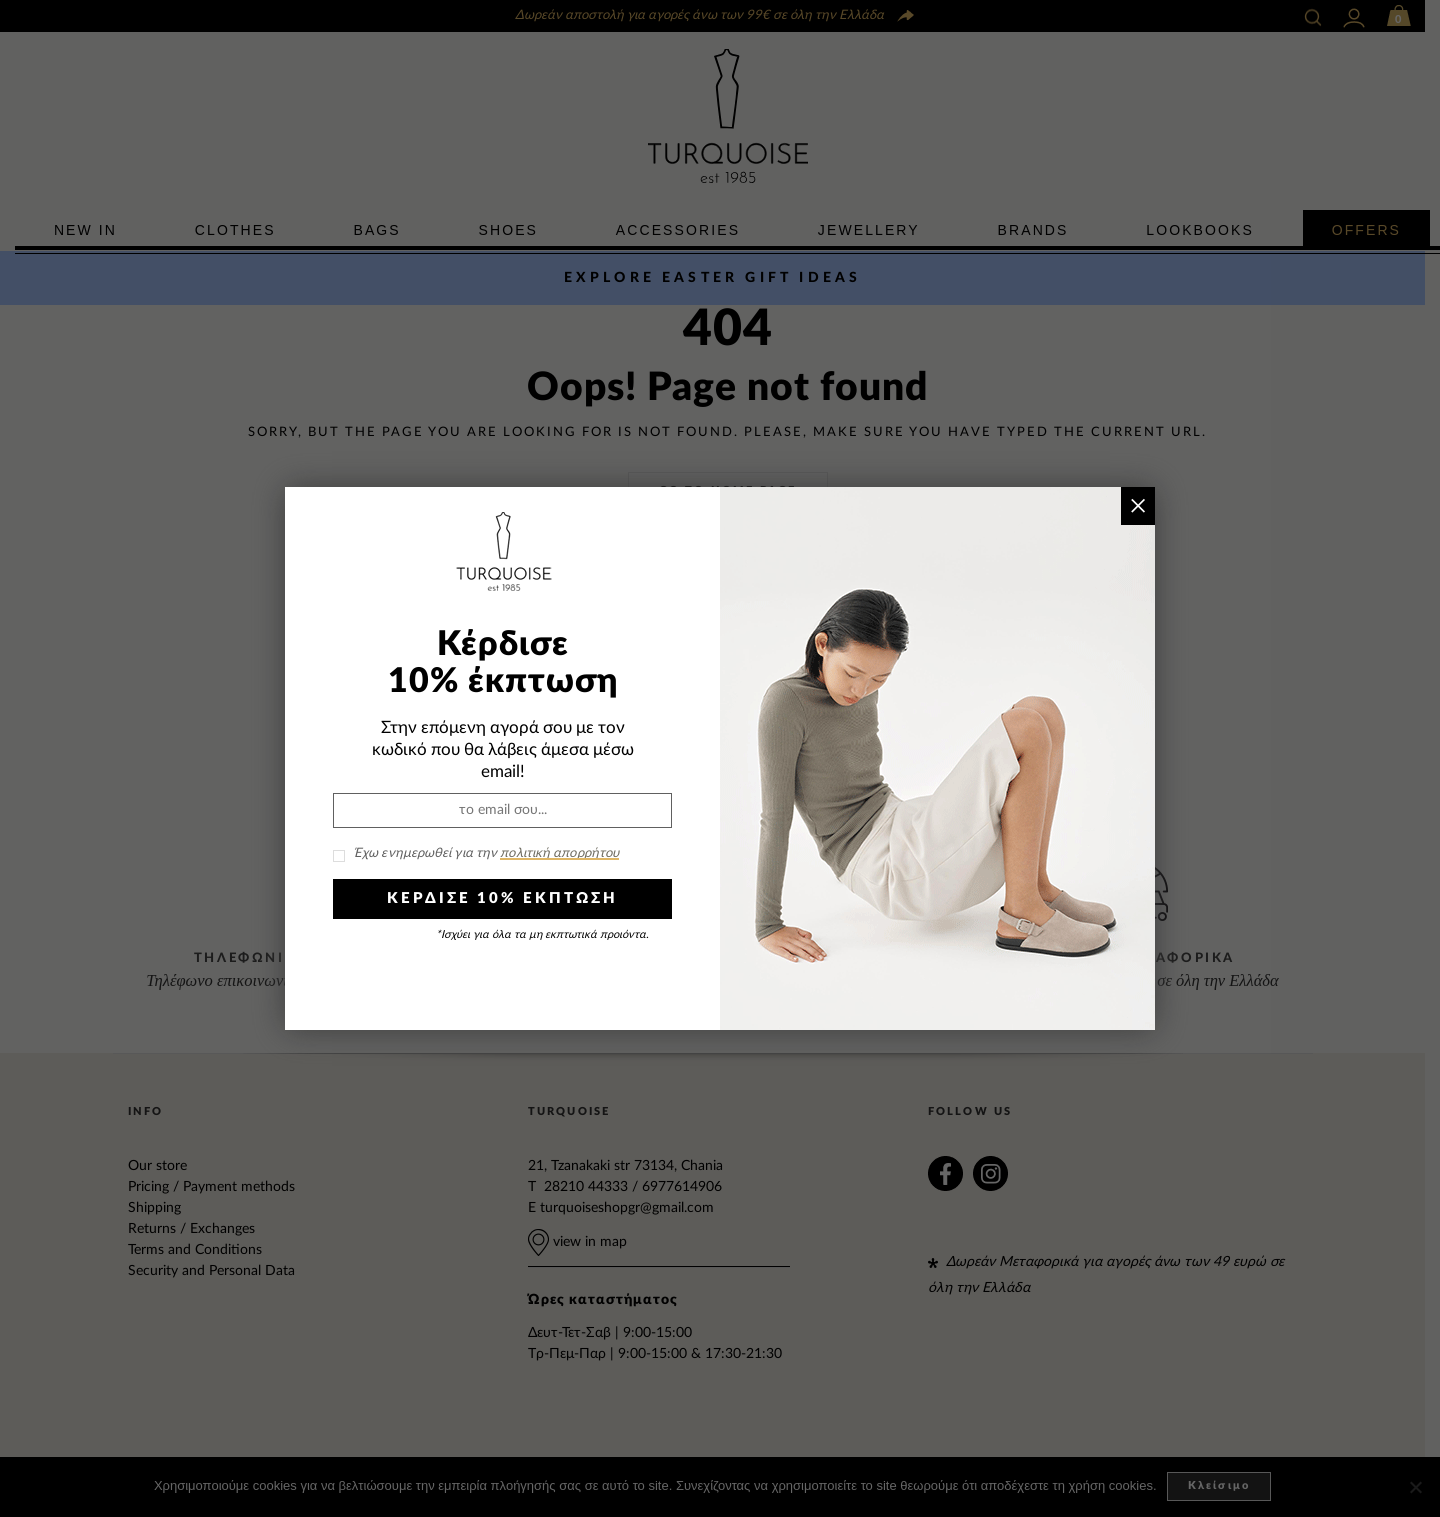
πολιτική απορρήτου (559, 853)
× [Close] (1137, 505)
